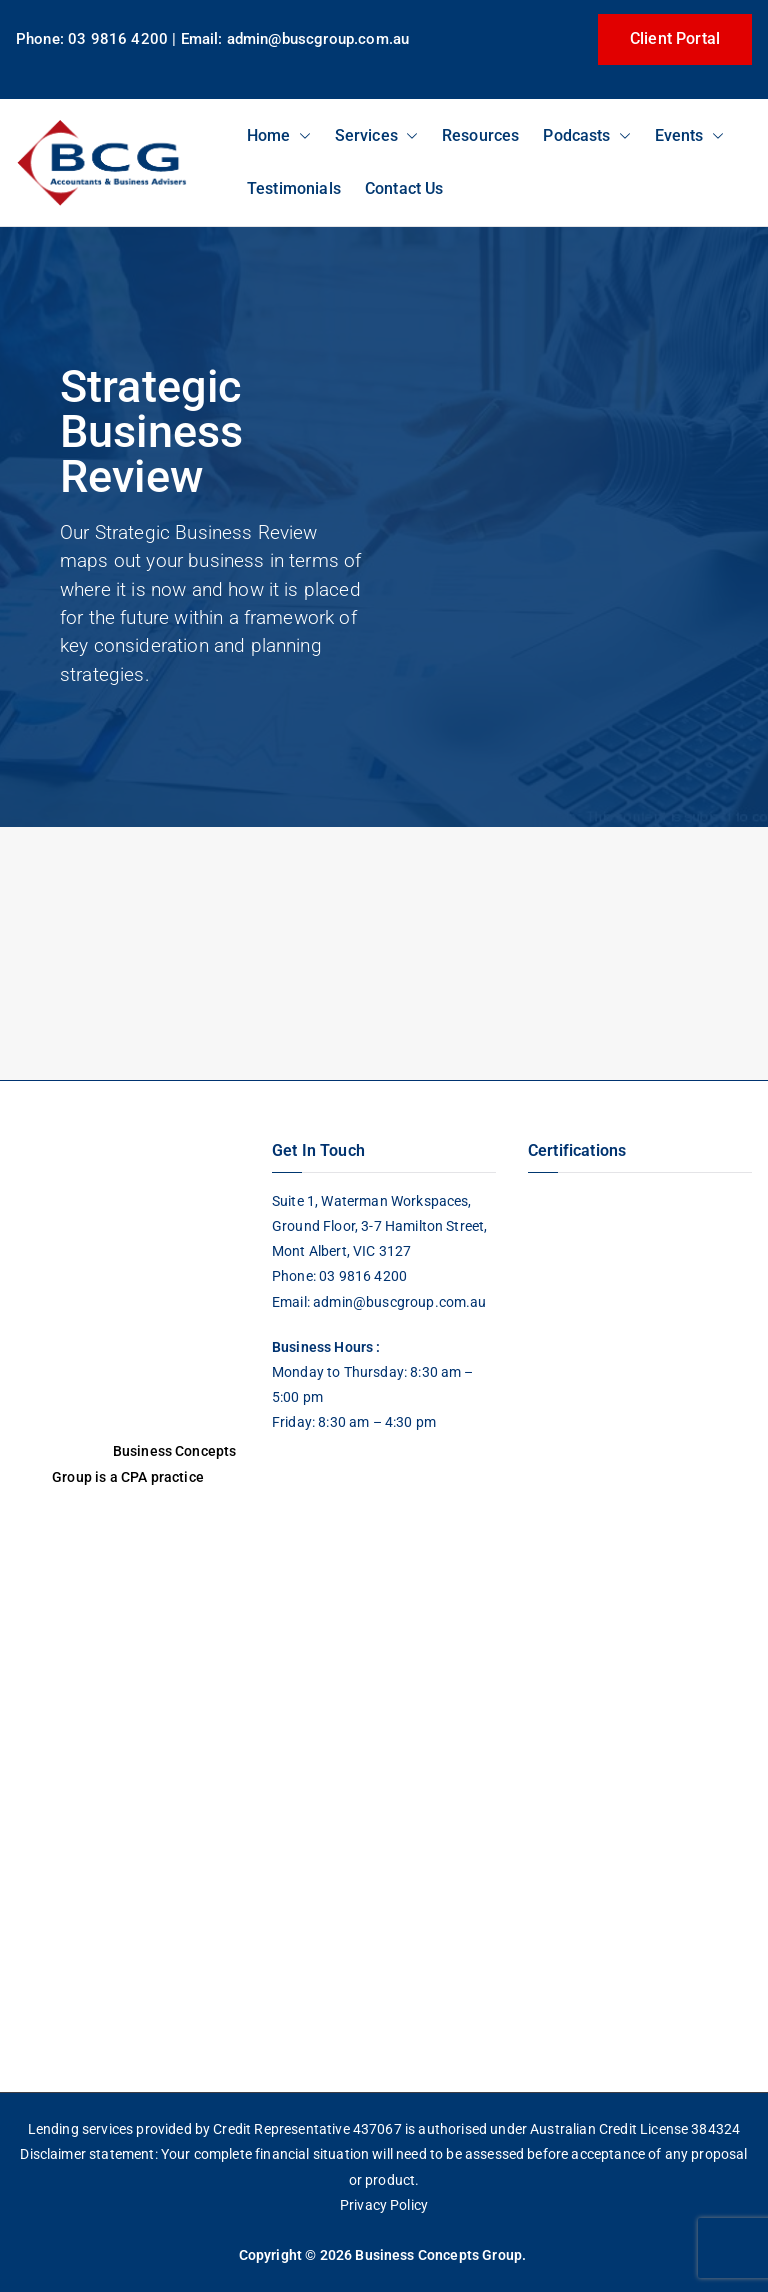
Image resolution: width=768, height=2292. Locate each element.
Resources (480, 135)
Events (689, 135)
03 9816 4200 (361, 1276)
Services (376, 135)
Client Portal (675, 38)
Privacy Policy (384, 2205)
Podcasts (586, 135)
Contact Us (404, 188)
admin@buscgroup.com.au (400, 1302)
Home (279, 135)
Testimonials (294, 188)
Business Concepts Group (438, 2255)
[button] (301, 135)
